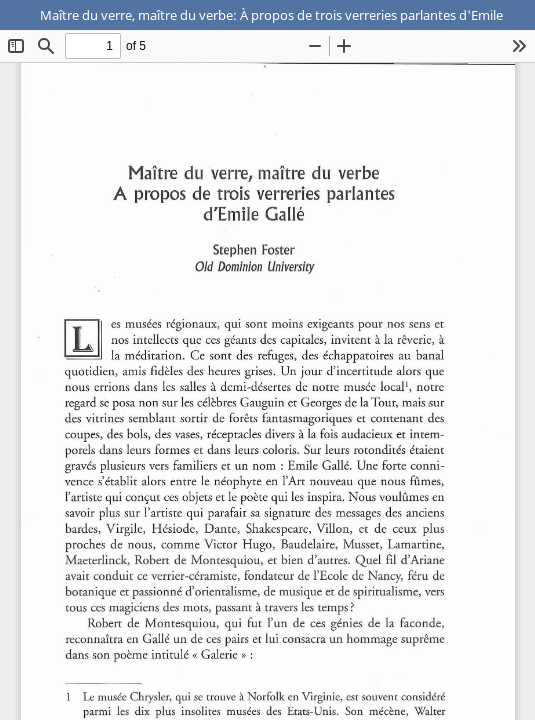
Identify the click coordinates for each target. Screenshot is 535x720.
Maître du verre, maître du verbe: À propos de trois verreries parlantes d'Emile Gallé (287, 15)
